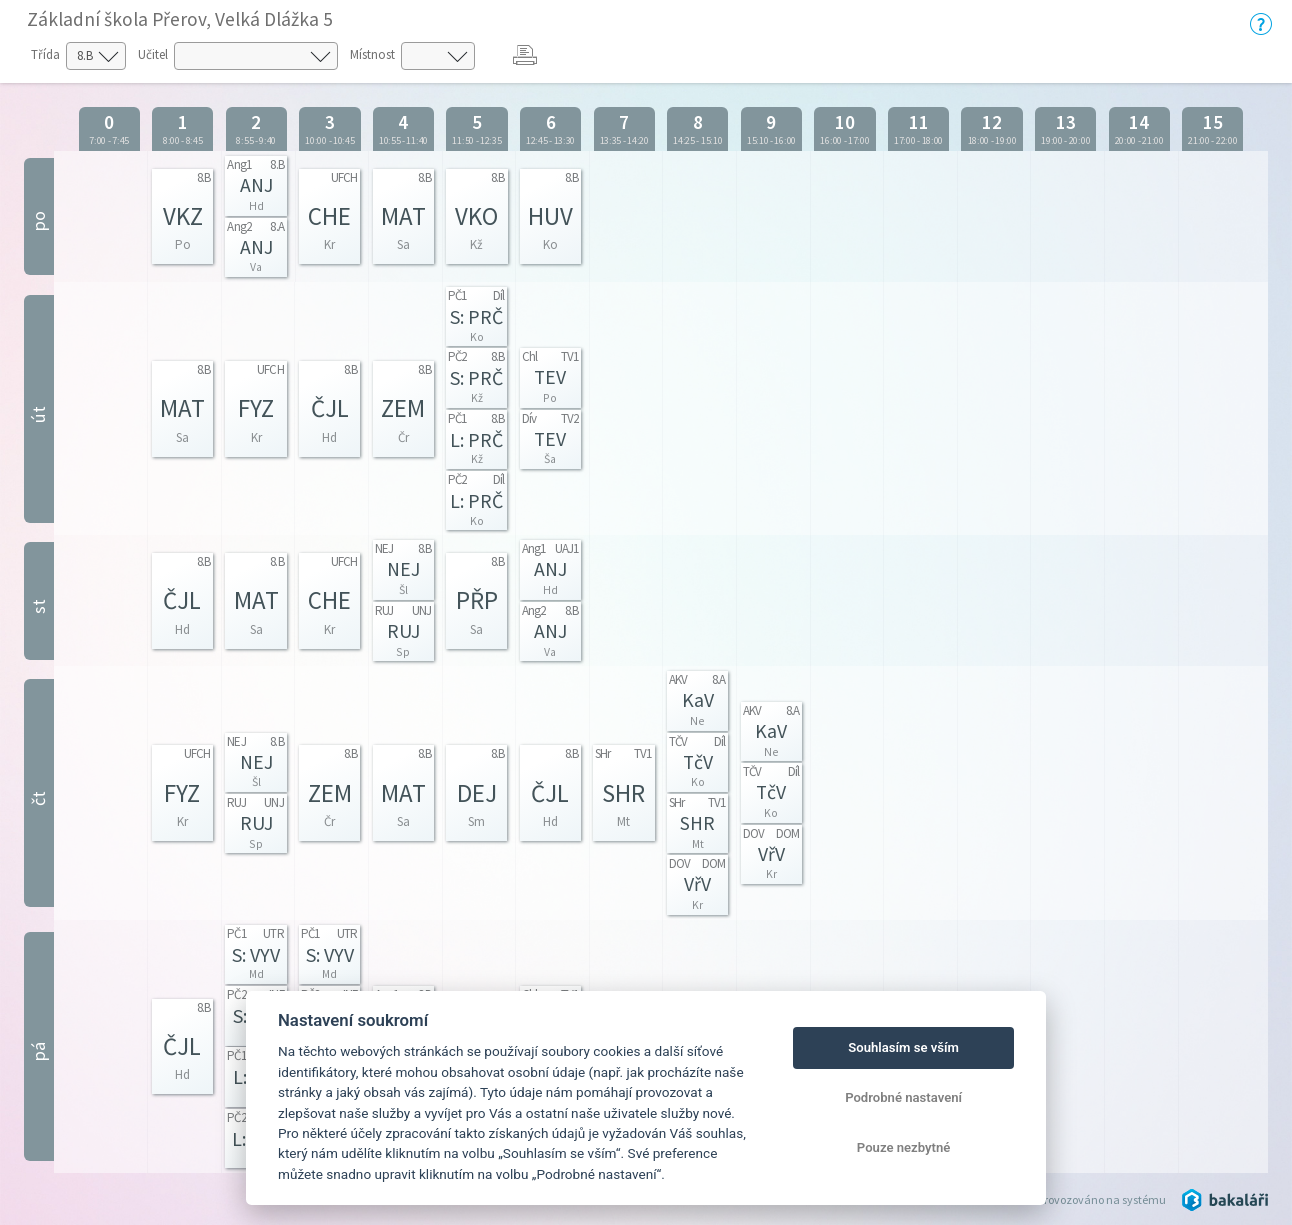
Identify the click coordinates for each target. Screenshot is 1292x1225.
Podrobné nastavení (903, 1097)
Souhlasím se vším (903, 1047)
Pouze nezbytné (904, 1147)
